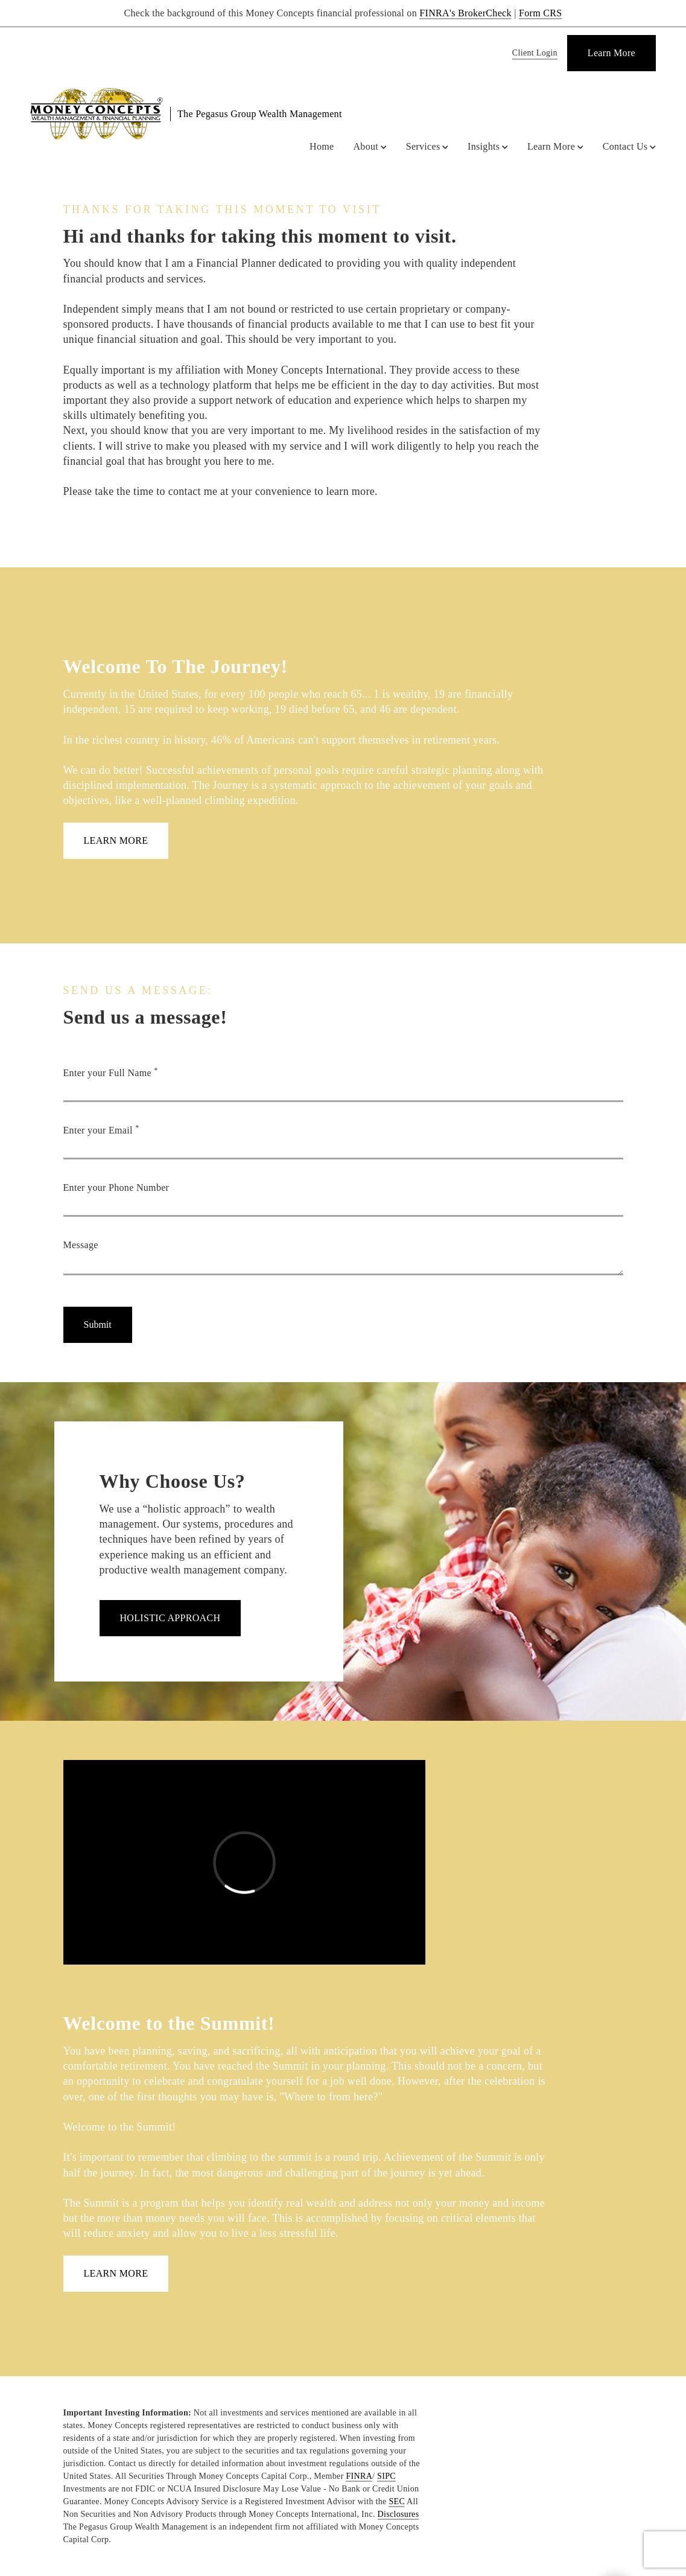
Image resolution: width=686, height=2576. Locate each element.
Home (322, 146)
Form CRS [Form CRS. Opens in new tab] (540, 13)
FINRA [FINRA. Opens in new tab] (359, 2476)
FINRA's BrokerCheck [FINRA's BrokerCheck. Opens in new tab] (465, 13)
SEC (397, 2501)
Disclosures (398, 2514)
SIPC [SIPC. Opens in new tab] (386, 2476)
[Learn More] (611, 53)
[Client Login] (532, 53)
